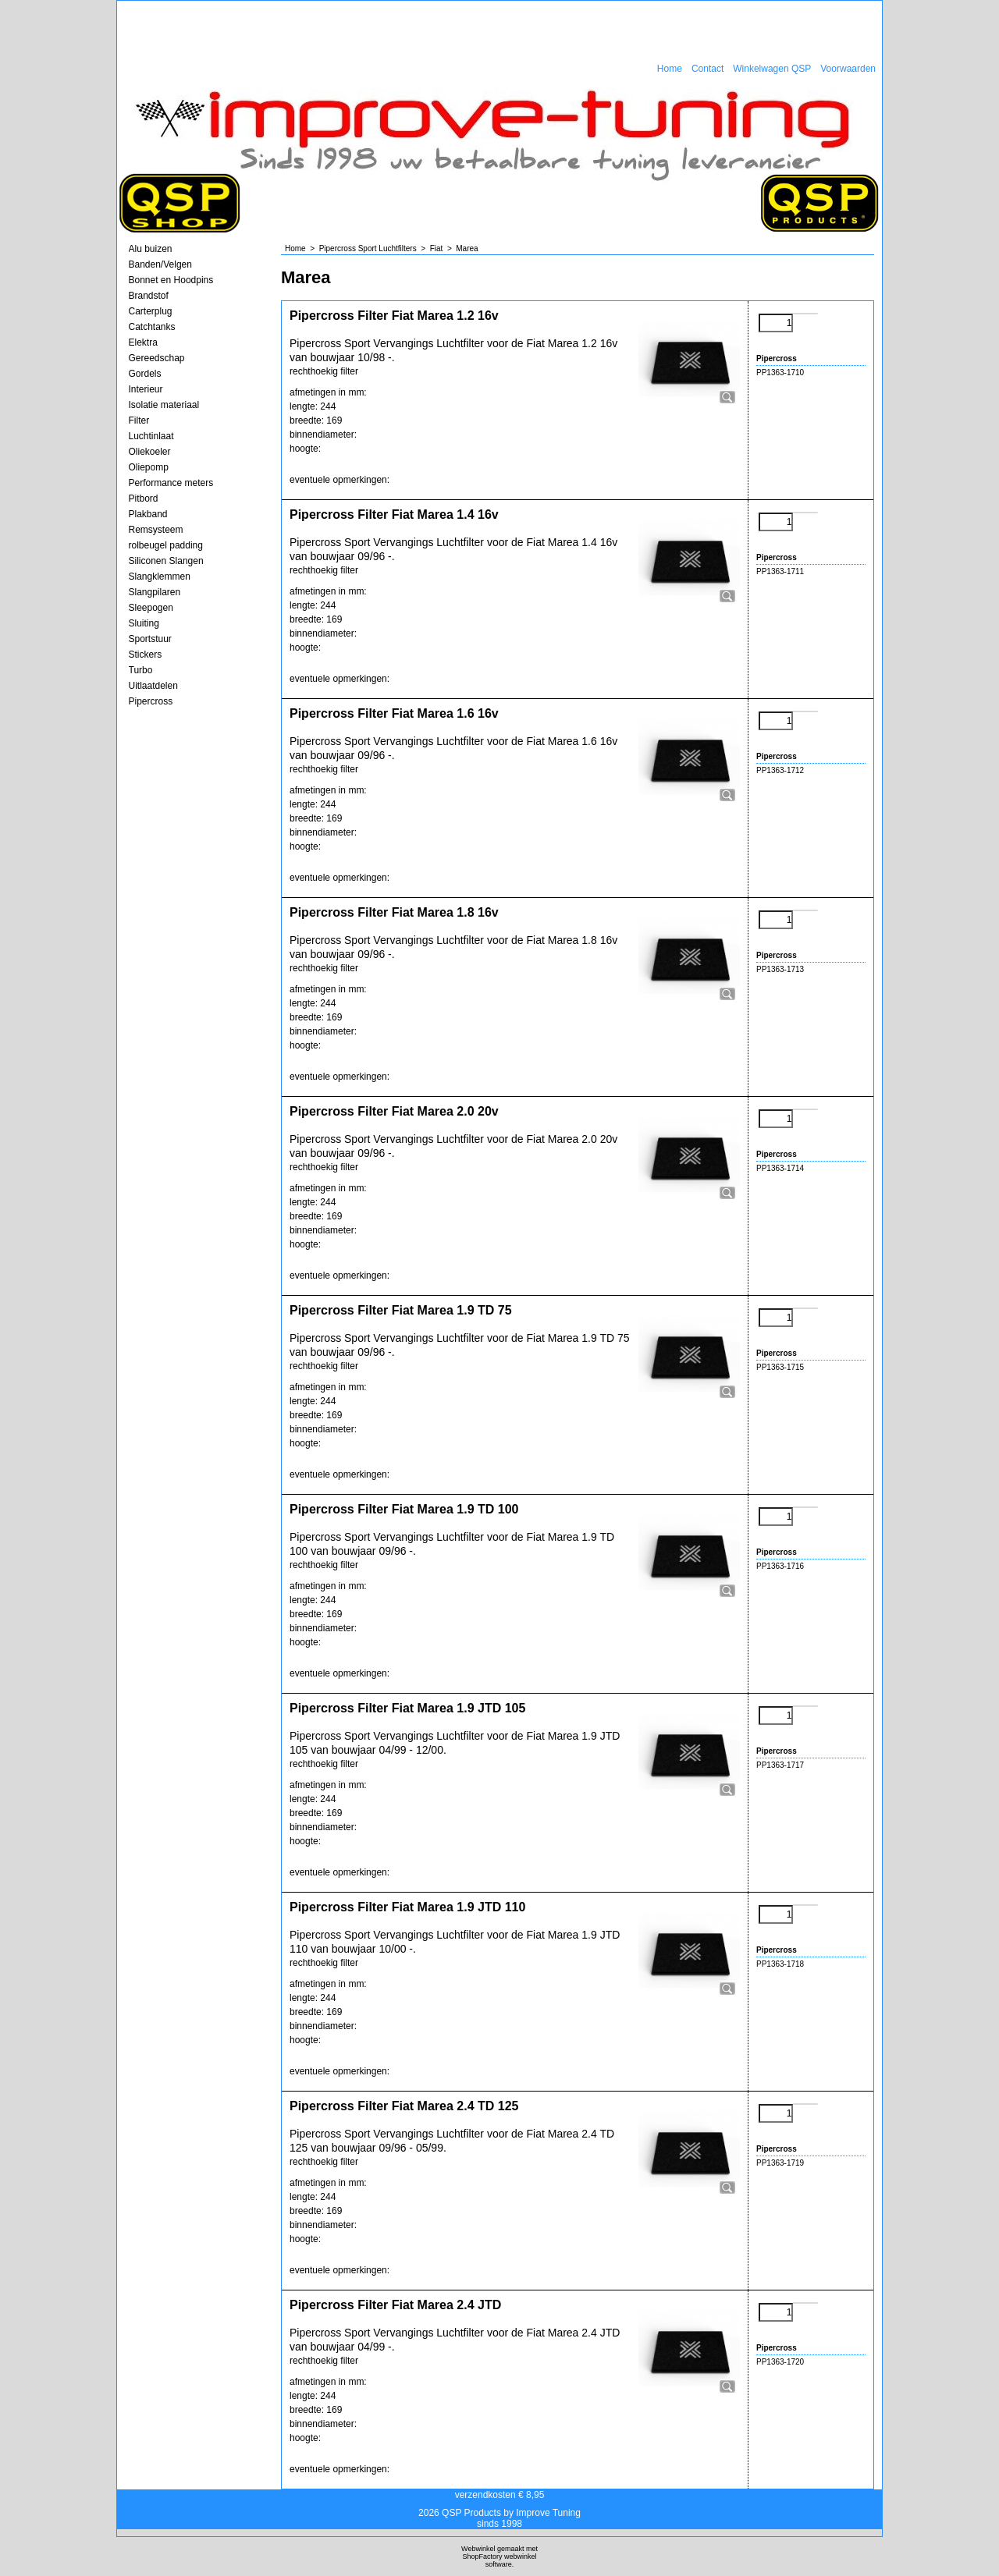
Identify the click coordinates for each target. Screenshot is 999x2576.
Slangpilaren (155, 592)
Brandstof (149, 295)
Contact (707, 68)
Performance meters (171, 482)
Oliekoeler (150, 451)
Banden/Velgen (160, 264)
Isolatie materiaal (164, 404)
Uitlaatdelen (153, 685)
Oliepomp (149, 467)
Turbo (141, 670)
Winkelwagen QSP (772, 68)
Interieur (146, 389)
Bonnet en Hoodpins (171, 280)
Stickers (145, 654)
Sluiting (144, 623)
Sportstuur (150, 638)
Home (669, 68)
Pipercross (151, 701)
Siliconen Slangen (166, 560)
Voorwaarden (848, 68)
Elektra (143, 342)
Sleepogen (151, 607)
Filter (139, 420)
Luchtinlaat (151, 436)
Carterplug (150, 311)
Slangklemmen (159, 576)
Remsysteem (156, 529)
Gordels (145, 373)
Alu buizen (150, 248)
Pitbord (143, 498)
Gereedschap (157, 358)
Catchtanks (152, 326)
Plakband (148, 514)
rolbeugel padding (166, 545)
